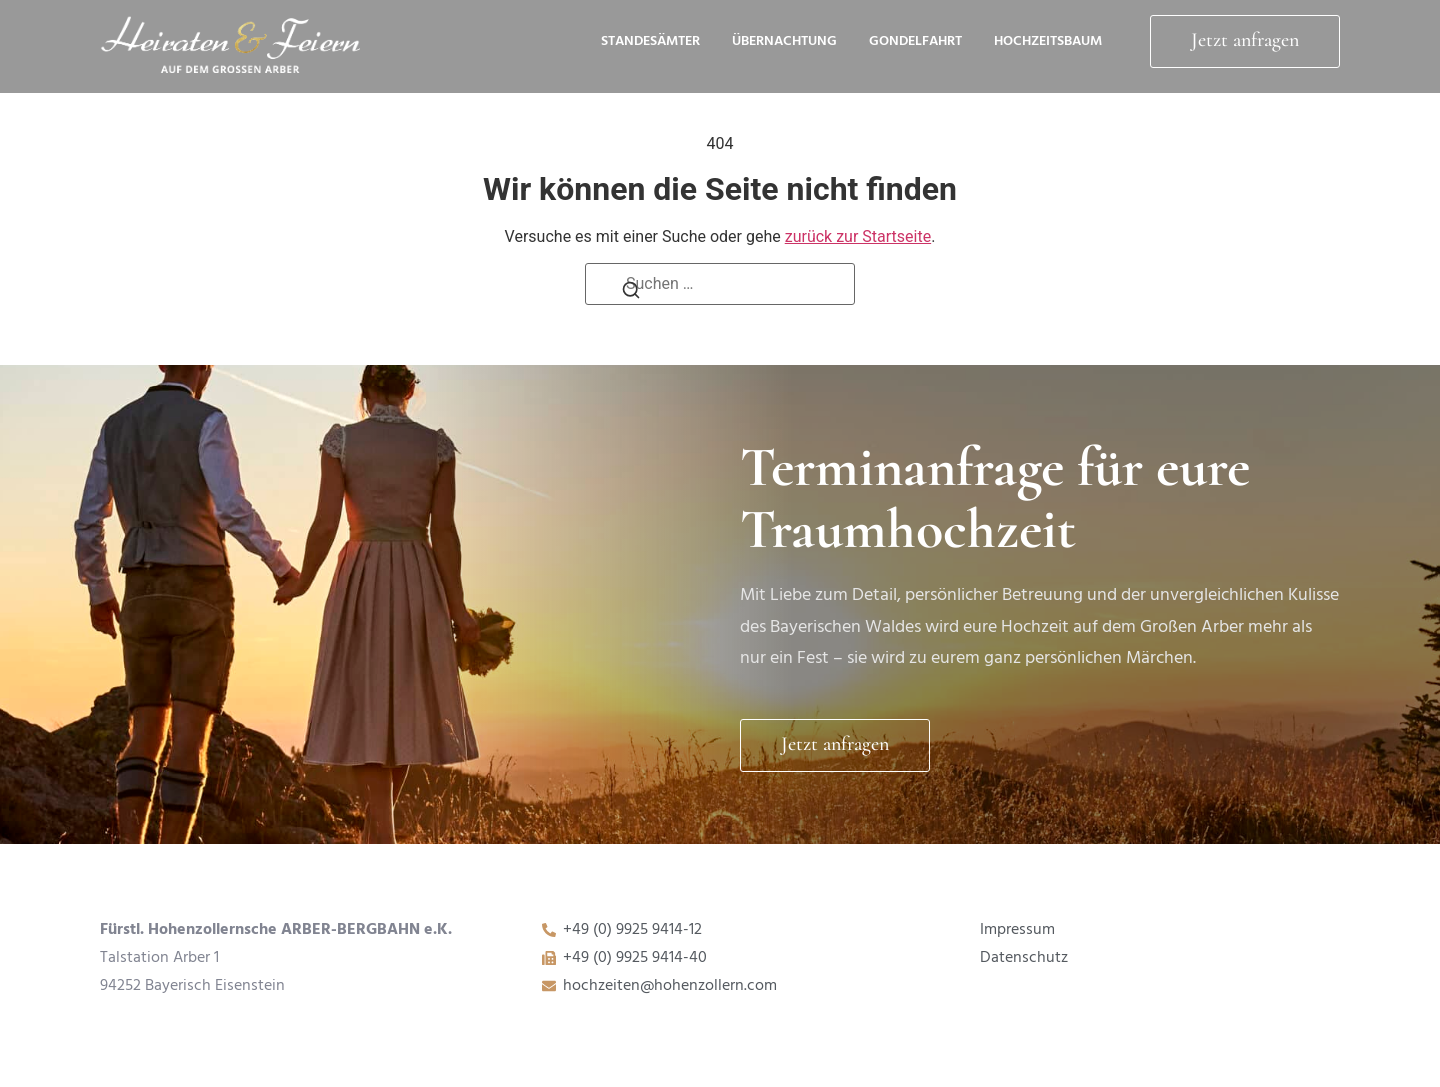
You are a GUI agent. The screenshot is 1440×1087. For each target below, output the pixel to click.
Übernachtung (784, 42)
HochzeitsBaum (1048, 42)
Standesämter (650, 42)
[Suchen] (631, 295)
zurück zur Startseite (858, 236)
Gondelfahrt (915, 42)
